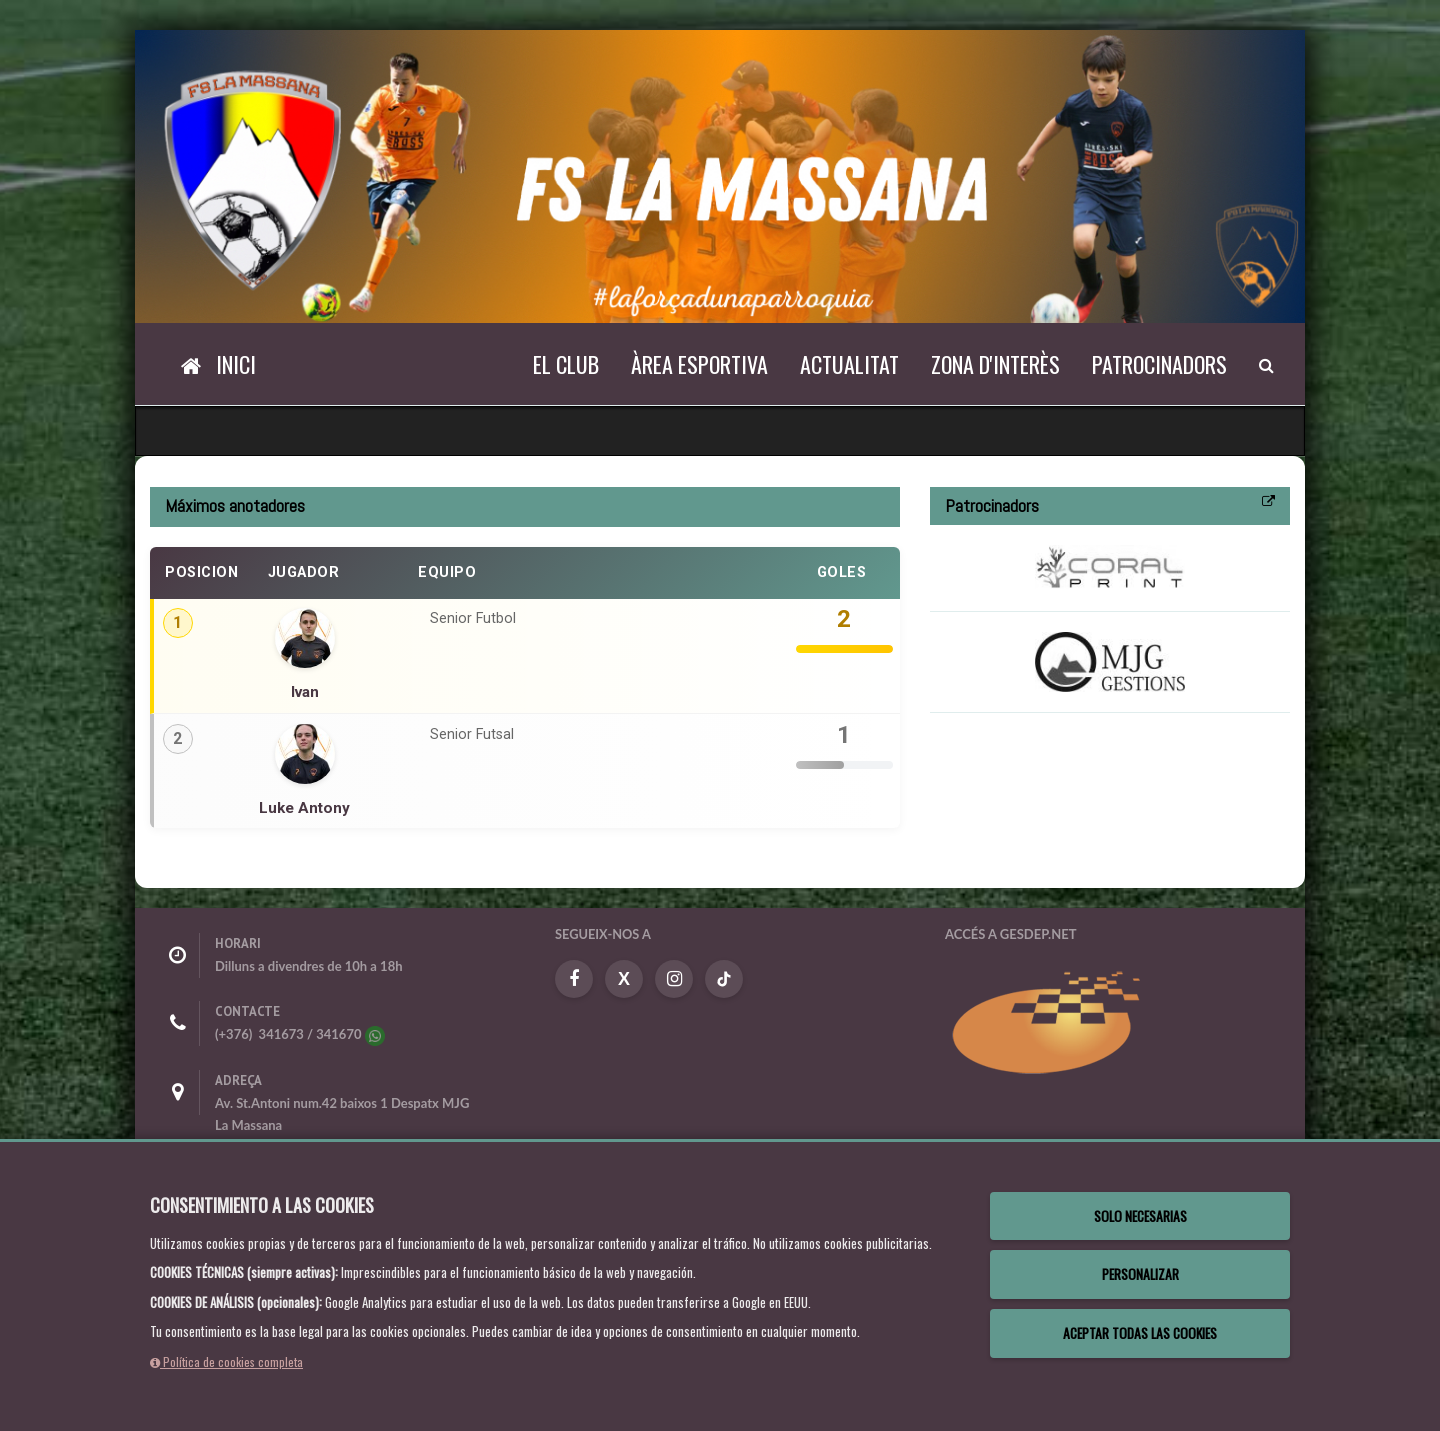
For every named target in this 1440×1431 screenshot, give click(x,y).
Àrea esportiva (699, 364)
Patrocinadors (1159, 364)
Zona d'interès (995, 364)
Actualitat (849, 364)
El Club (566, 364)
